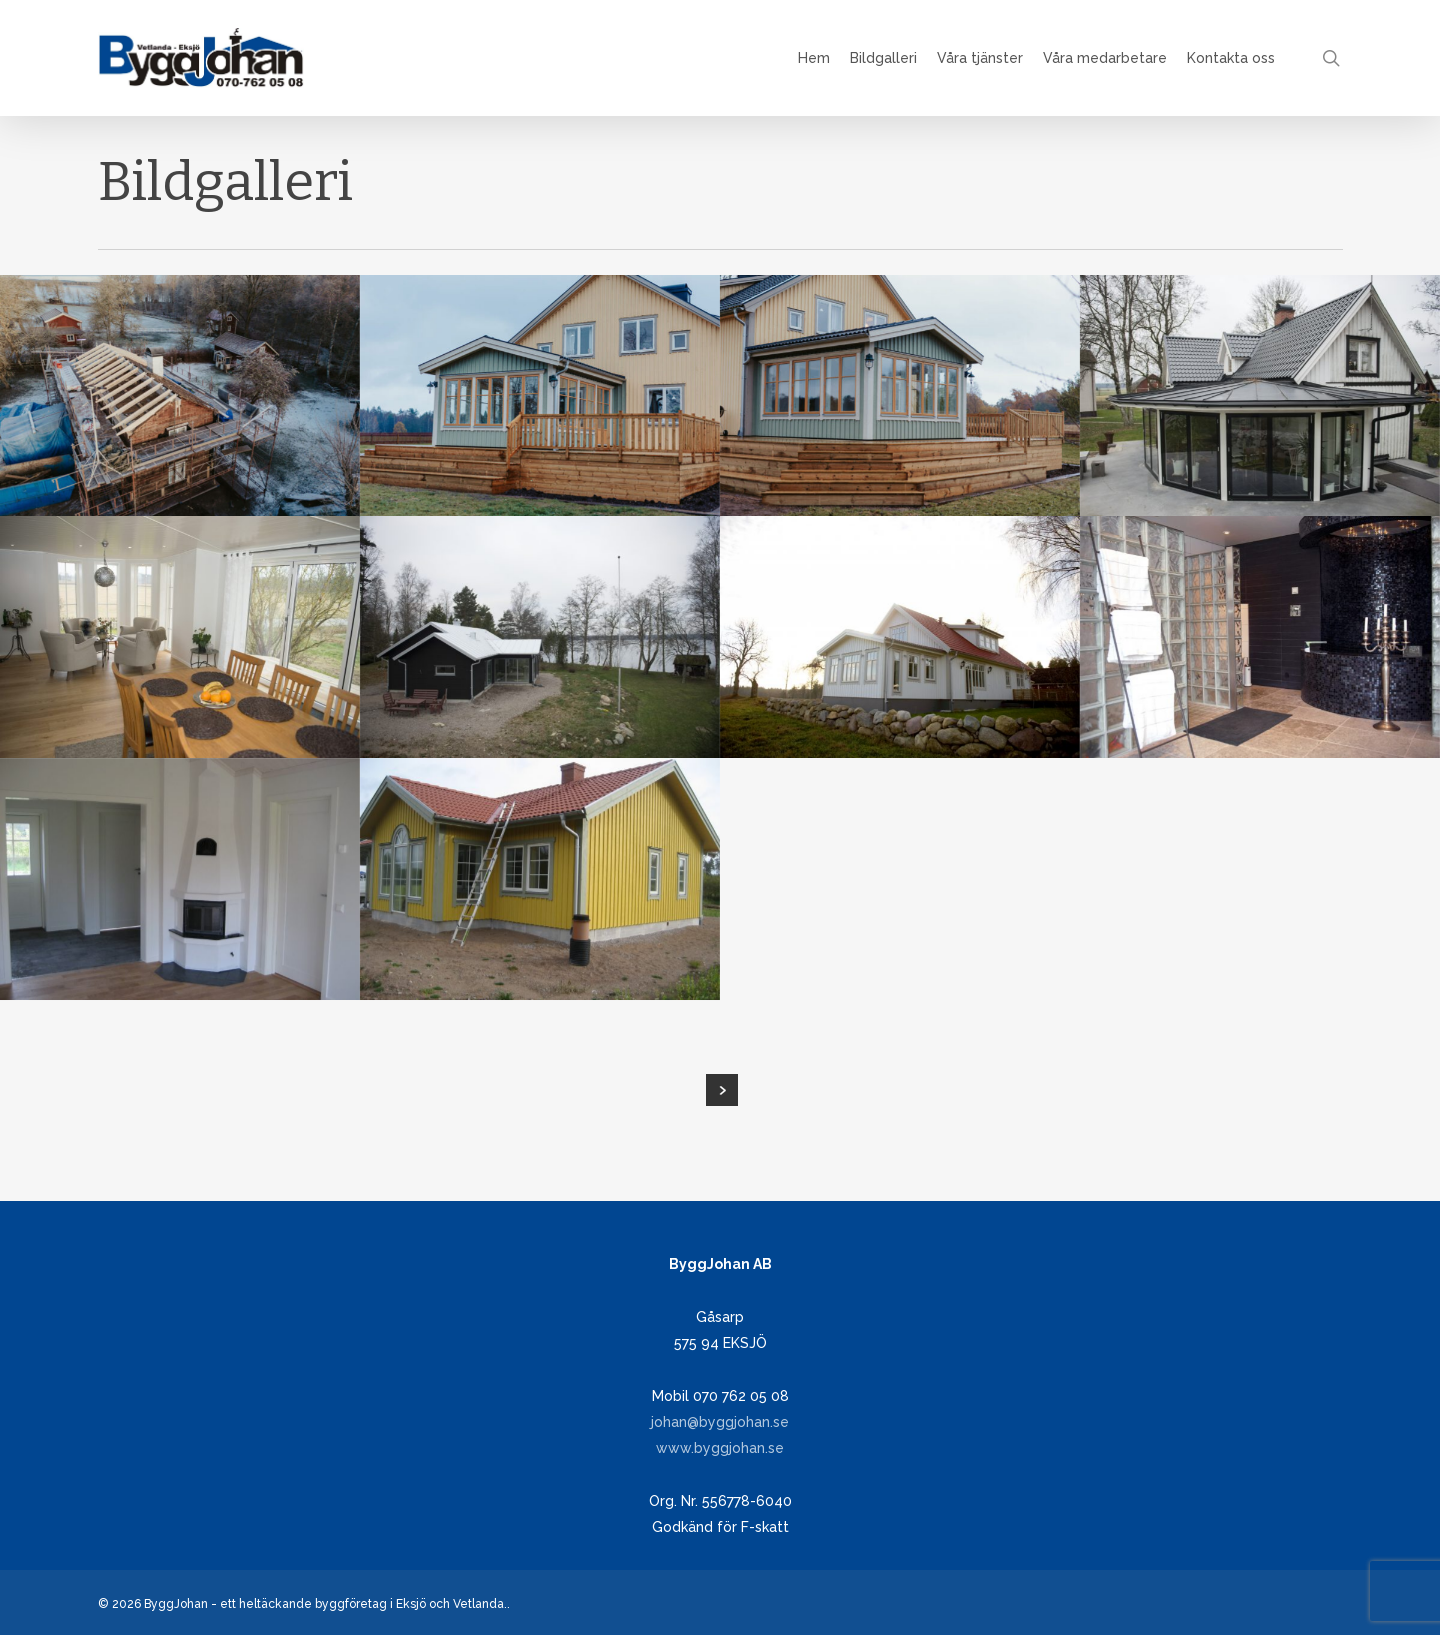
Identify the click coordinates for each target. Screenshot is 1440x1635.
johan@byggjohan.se (720, 1422)
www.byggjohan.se (720, 1448)
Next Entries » (722, 1090)
